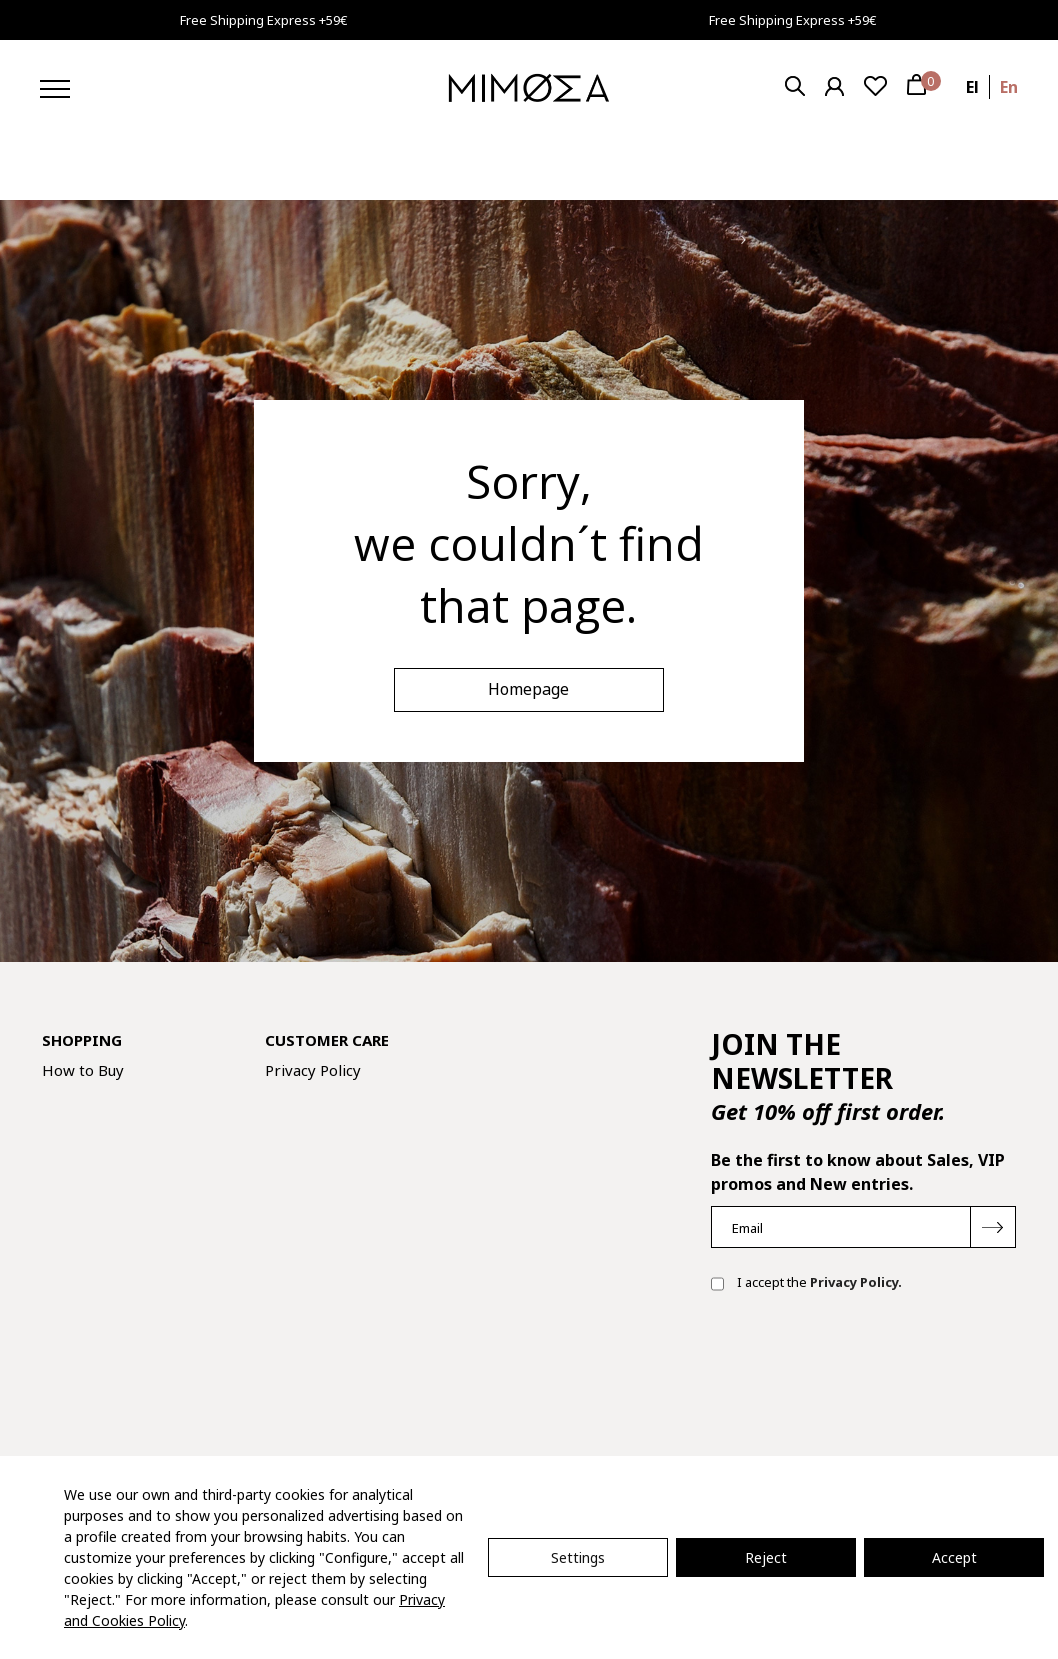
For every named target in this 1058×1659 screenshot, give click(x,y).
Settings (578, 1557)
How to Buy (83, 1070)
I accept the (806, 1284)
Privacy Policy (313, 1070)
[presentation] (863, 1372)
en (1009, 87)
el (972, 87)
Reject (766, 1557)
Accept (954, 1557)
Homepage (528, 689)
